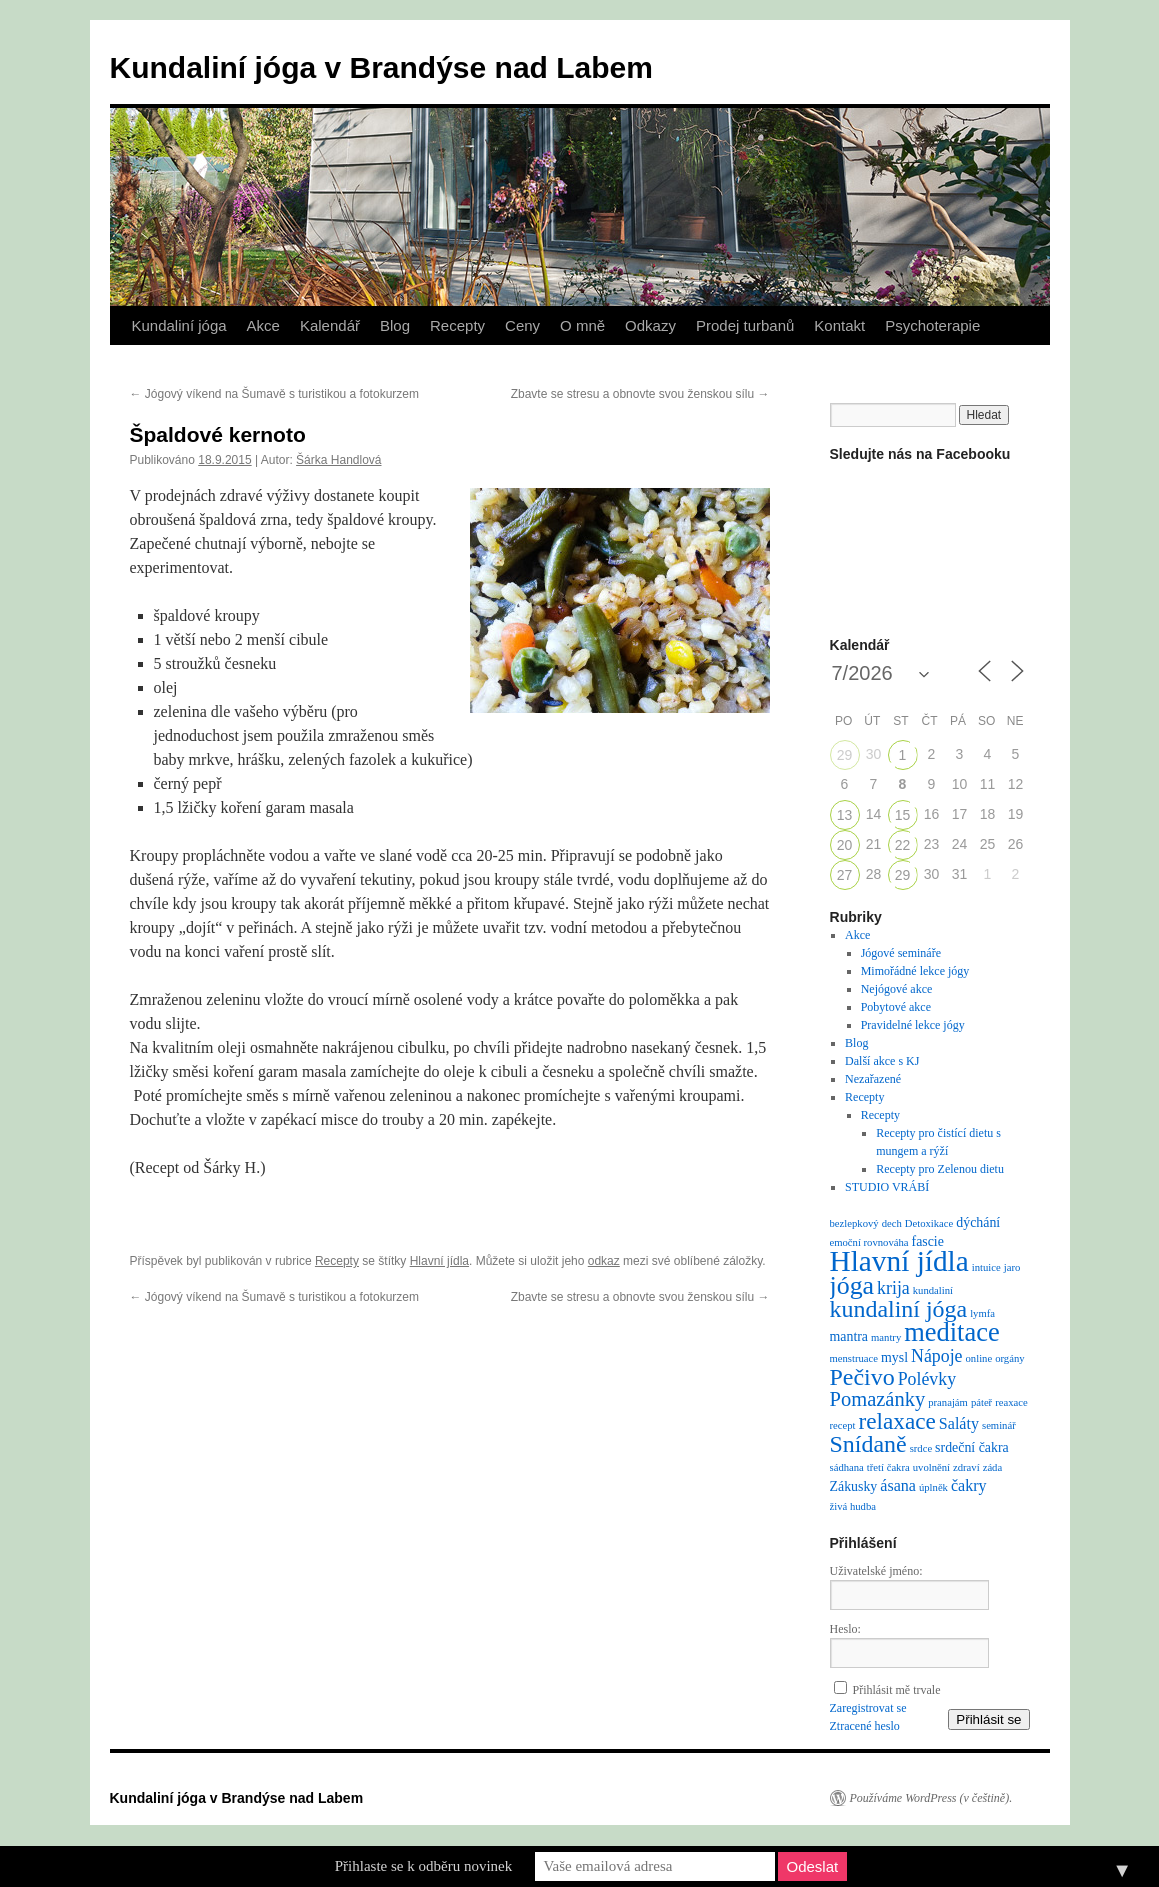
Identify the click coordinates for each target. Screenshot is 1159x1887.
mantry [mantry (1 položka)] (886, 1337)
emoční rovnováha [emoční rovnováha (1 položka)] (869, 1242)
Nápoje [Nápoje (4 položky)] (936, 1356)
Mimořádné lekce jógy (915, 971)
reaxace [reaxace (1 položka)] (1011, 1402)
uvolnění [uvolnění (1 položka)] (931, 1467)
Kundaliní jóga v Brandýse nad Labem (381, 67)
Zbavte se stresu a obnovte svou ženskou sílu (640, 394)
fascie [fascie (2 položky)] (928, 1241)
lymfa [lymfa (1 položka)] (982, 1313)
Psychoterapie (932, 325)
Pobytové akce (896, 1007)
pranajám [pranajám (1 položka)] (948, 1402)
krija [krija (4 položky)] (893, 1288)
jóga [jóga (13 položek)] (852, 1285)
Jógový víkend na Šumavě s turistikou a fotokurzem (274, 394)
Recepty (457, 325)
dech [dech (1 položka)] (892, 1223)
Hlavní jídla (439, 1261)
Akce (263, 325)
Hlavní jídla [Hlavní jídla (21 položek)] (899, 1261)
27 (845, 875)
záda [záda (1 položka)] (993, 1467)
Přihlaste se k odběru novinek (423, 1866)
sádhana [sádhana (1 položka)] (847, 1467)
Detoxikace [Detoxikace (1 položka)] (929, 1223)
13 (845, 815)
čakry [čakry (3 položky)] (969, 1485)
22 (903, 845)
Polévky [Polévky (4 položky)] (927, 1379)
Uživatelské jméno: (876, 1571)
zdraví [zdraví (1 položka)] (966, 1467)
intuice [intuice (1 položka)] (986, 1267)
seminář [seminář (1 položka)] (999, 1425)
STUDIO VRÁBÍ (887, 1187)
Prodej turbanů (745, 325)
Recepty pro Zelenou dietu (940, 1169)
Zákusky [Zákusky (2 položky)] (854, 1486)
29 (845, 755)
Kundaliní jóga (179, 325)
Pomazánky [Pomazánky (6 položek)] (878, 1399)
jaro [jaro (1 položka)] (1012, 1267)
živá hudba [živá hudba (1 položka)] (853, 1506)
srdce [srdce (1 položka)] (921, 1448)
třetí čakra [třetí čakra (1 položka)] (888, 1467)
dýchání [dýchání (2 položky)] (978, 1222)
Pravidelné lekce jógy (913, 1025)
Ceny (522, 325)
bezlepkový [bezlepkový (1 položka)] (854, 1223)
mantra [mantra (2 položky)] (849, 1336)
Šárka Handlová (338, 460)
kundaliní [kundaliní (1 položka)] (933, 1290)
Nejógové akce (897, 989)
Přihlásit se (988, 1719)
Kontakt (839, 325)
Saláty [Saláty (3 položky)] (959, 1423)
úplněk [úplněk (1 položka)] (933, 1487)
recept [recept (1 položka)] (843, 1425)
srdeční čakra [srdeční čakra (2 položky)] (972, 1447)
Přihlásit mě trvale (897, 1690)
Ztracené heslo (865, 1726)
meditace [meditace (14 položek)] (951, 1332)
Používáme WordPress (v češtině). (931, 1798)
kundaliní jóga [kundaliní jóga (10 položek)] (899, 1309)
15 (903, 815)
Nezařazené (873, 1079)
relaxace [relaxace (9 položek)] (897, 1421)
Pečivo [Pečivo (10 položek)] (862, 1377)
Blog (395, 325)
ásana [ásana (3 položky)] (898, 1485)
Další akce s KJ (882, 1061)
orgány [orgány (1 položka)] (1009, 1358)
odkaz (604, 1261)
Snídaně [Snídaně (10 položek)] (868, 1444)
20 (845, 845)
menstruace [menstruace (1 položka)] (854, 1358)
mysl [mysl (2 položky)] (894, 1357)
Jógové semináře (901, 953)
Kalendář (330, 325)
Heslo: (845, 1629)
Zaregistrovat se (868, 1708)
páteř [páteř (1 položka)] (981, 1402)
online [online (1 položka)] (979, 1358)
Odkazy (650, 325)
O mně (582, 325)
